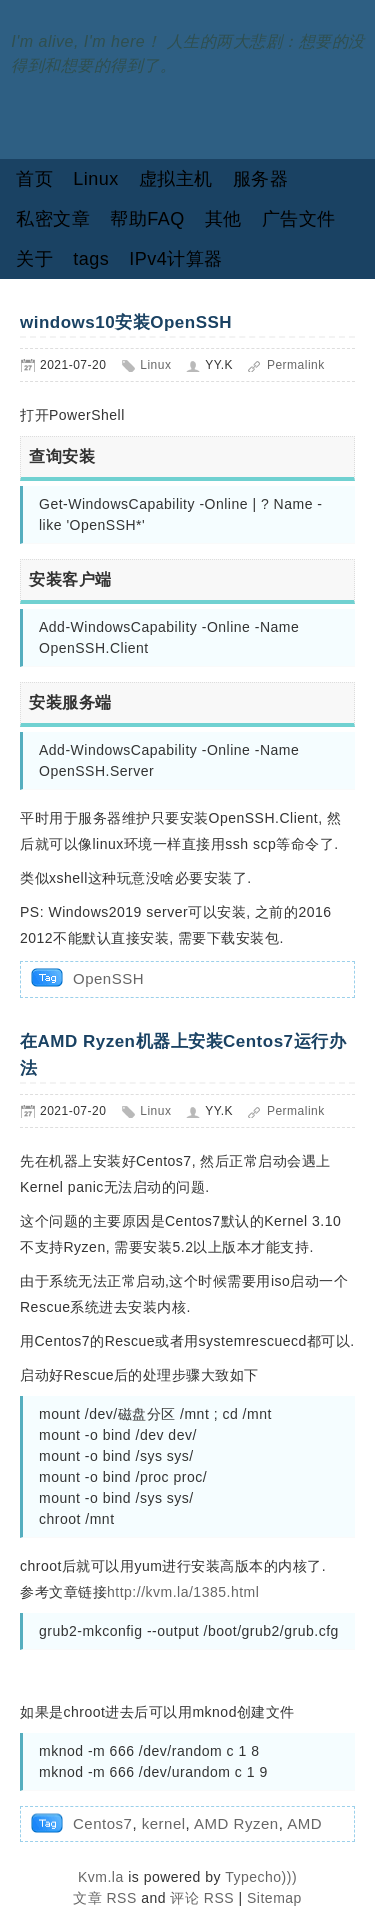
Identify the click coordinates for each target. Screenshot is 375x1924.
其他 (223, 219)
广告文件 (299, 219)
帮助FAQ (147, 219)
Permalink (296, 365)
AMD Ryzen (236, 1823)
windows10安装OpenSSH (126, 322)
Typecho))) (261, 1877)
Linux (96, 179)
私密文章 (53, 219)
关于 (34, 259)
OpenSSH (108, 978)
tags (91, 259)
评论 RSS (202, 1898)
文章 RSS (105, 1898)
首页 (34, 179)
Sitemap (274, 1898)
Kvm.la (103, 1877)
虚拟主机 (176, 179)
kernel (164, 1823)
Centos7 (102, 1823)
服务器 (261, 179)
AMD (304, 1823)
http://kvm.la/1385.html (183, 1592)
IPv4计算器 (176, 259)
